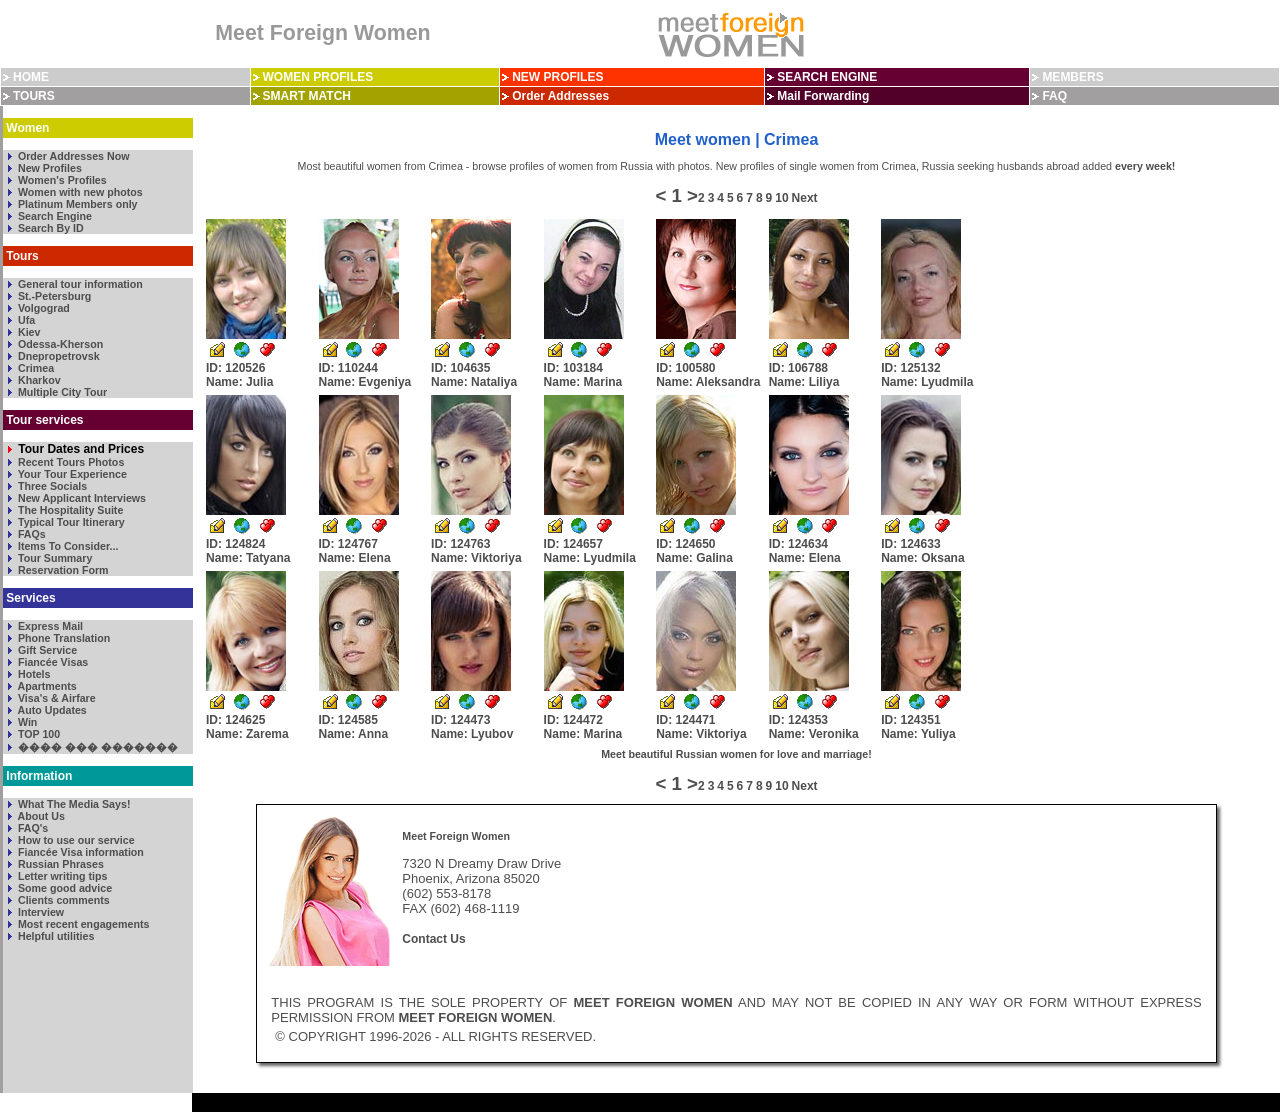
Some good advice (63, 888)
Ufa (25, 320)
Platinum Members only (76, 204)
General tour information (79, 284)
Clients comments (62, 900)
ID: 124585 (354, 727)
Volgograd (42, 308)
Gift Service (46, 650)
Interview (39, 912)
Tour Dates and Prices (79, 449)
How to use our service (75, 840)
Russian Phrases (59, 864)
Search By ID (49, 228)
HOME (31, 77)
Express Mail (49, 626)
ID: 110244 (365, 375)
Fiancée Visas (51, 662)
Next (805, 198)
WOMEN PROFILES (318, 77)
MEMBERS (1072, 77)
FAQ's (31, 828)
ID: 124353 (814, 727)
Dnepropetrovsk (57, 356)
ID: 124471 (701, 727)
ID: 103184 (583, 375)
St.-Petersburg (53, 296)
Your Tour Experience (71, 474)
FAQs (30, 534)
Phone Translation (62, 638)
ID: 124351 (918, 727)
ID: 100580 (708, 375)
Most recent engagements (82, 924)
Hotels (33, 674)
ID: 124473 (472, 727)
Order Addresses (560, 96)
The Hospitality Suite (69, 510)
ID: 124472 (583, 727)
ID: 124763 (476, 551)
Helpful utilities (54, 936)
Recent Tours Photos (69, 462)
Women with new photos (79, 192)
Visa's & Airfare (55, 698)
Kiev (27, 332)
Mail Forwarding (823, 96)
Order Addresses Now (72, 156)
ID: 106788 (804, 375)
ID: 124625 (247, 727)
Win (26, 722)
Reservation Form (62, 570)
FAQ (1054, 96)
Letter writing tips (61, 876)
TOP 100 (37, 734)
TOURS (34, 96)
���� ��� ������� (96, 747)
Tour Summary (53, 558)
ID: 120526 (239, 375)
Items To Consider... (66, 546)
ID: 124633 (922, 551)
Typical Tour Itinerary (70, 522)
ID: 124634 (805, 551)
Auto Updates (51, 710)
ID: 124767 (355, 551)
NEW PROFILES (557, 77)
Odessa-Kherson (59, 344)
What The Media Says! (72, 804)
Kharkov (38, 380)
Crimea (34, 368)
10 (781, 198)
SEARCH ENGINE (827, 77)
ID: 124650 (694, 551)
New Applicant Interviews (80, 498)
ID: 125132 (927, 375)
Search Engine (53, 216)
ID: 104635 (474, 375)
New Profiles (48, 168)
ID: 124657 (590, 551)
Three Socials (51, 486)
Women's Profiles (61, 180)
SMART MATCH (307, 96)
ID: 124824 (248, 551)
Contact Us (433, 939)
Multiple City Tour (61, 392)
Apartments (46, 686)
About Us (40, 816)
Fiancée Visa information (79, 852)
